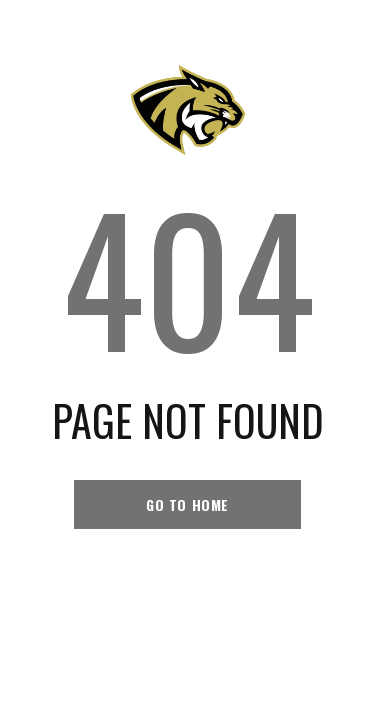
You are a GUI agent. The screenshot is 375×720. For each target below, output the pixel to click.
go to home (187, 504)
